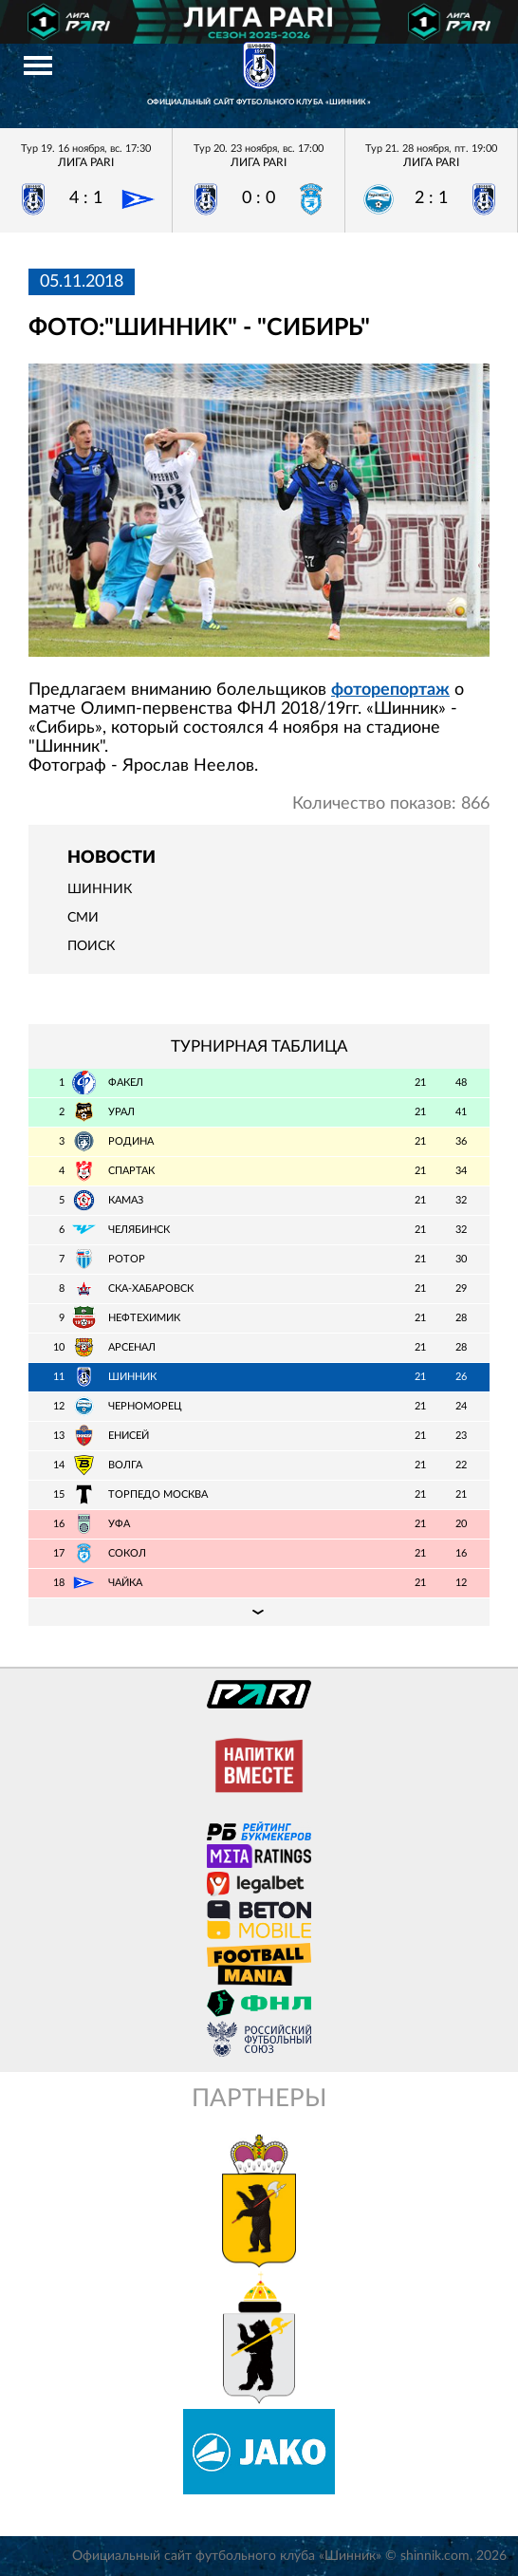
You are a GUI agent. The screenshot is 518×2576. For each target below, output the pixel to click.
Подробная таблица (259, 1611)
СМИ (83, 917)
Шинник (99, 889)
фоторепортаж (390, 690)
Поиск (91, 946)
